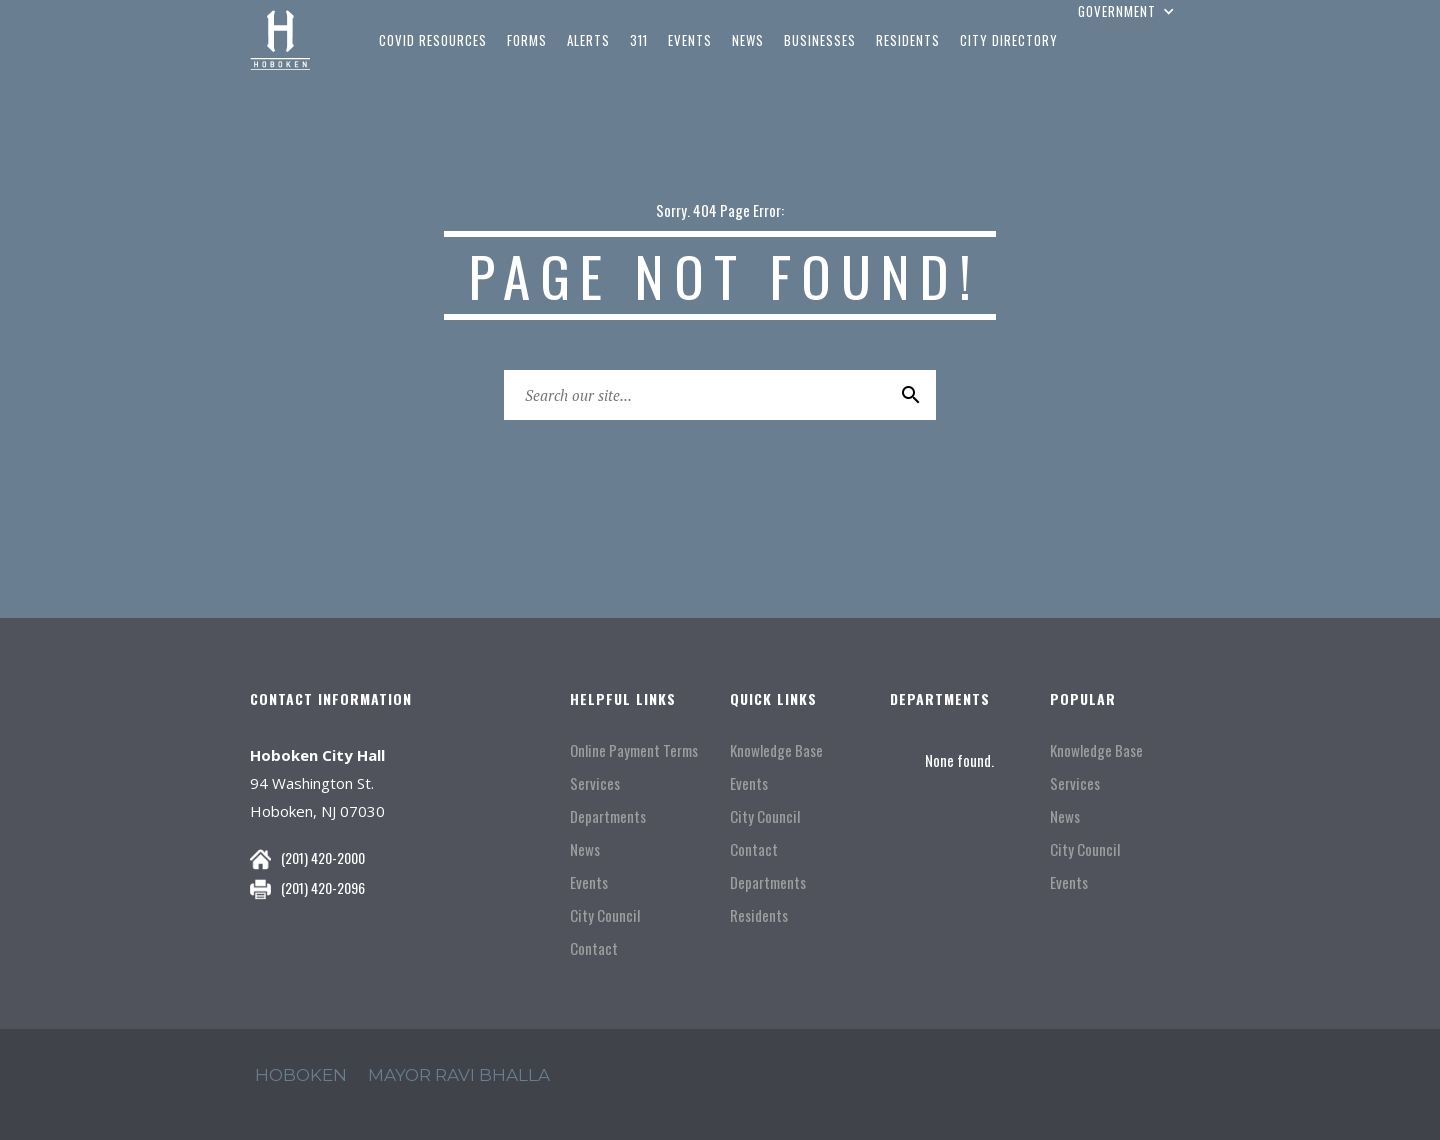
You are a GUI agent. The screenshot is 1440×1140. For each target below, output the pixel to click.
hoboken (301, 1075)
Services (595, 783)
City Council (605, 915)
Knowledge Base (776, 750)
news (748, 40)
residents (908, 40)
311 (639, 40)
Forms (527, 40)
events (690, 40)
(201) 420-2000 (323, 857)
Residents (759, 915)
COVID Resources (433, 40)
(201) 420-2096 (323, 887)
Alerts (588, 40)
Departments (608, 816)
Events (589, 882)
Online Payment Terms (634, 750)
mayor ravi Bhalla (459, 1075)
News (585, 849)
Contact (594, 948)
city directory (1009, 40)
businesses (820, 40)
